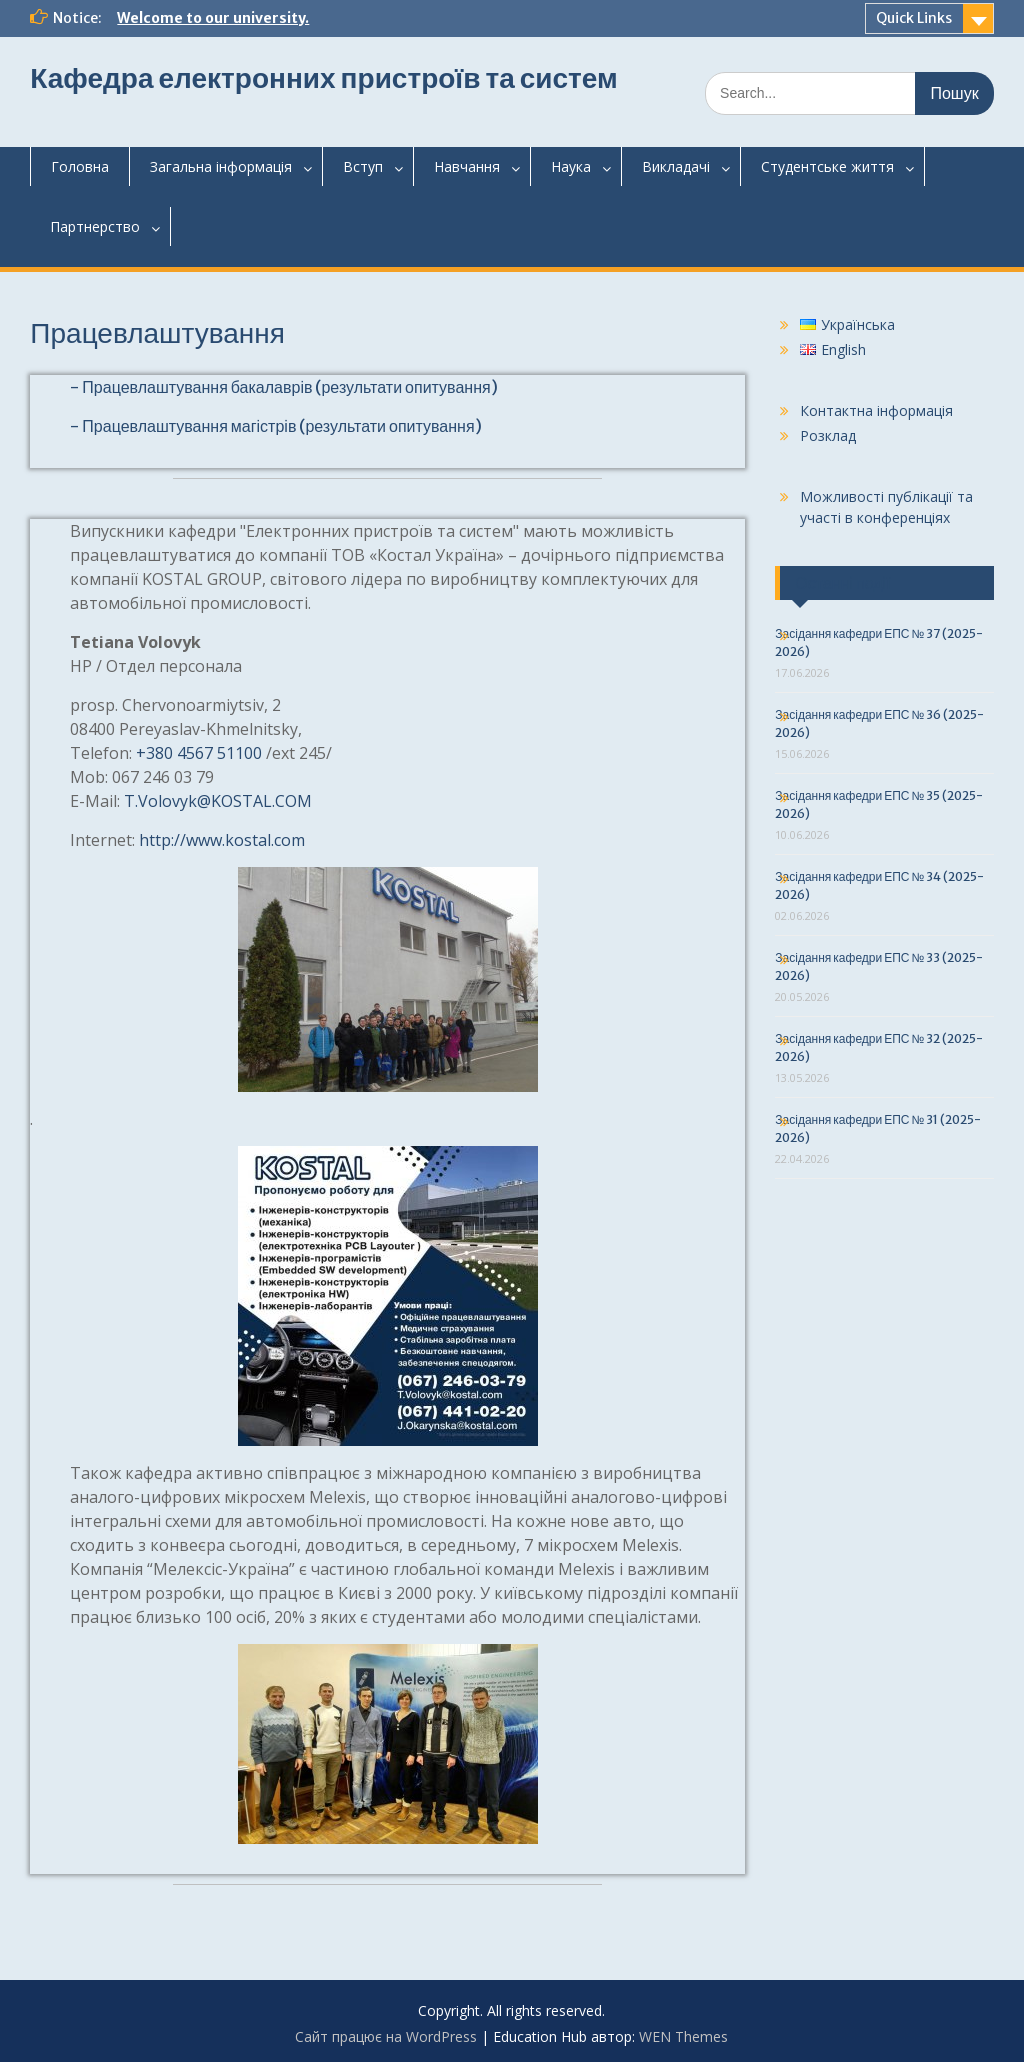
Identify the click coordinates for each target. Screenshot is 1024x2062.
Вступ (363, 166)
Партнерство (95, 226)
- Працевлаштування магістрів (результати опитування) (275, 426)
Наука (571, 166)
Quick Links (914, 18)
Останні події (842, 583)
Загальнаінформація (221, 166)
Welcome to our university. (213, 18)
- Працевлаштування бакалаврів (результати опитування (280, 387)
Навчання (467, 166)
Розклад (828, 435)
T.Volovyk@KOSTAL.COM (218, 801)
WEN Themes (683, 2036)
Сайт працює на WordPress (386, 2036)
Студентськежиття (827, 166)
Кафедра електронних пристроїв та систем (323, 78)
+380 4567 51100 (199, 753)
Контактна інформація (876, 410)
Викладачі (676, 166)
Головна (80, 166)
